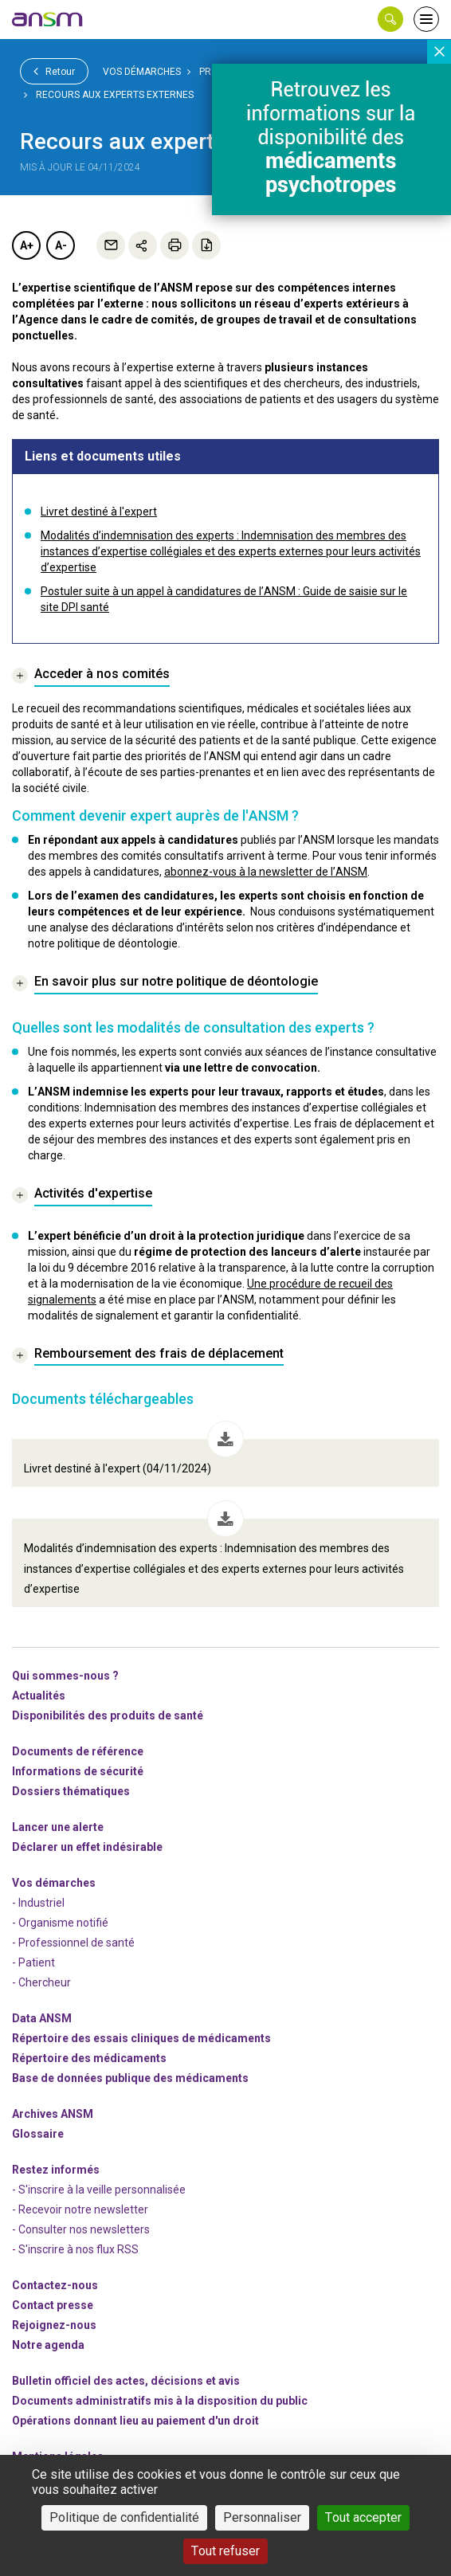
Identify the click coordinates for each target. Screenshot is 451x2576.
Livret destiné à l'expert (99, 511)
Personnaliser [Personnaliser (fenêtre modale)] (262, 2517)
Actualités (38, 1695)
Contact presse (52, 2305)
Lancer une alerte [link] (58, 1827)
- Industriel (38, 1902)
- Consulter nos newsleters (81, 2229)
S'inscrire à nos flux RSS (78, 2249)
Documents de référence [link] (77, 1751)
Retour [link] (54, 71)
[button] (390, 19)
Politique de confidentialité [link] (124, 2517)
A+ (26, 245)
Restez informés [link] (56, 2169)
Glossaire (38, 2133)
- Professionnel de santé (73, 1942)
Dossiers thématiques (71, 1791)
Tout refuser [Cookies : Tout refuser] (225, 2550)
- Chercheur (41, 1982)
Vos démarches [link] (142, 71)
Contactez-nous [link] (55, 2285)
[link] (48, 19)
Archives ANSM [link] (52, 2113)
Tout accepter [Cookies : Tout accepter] (363, 2517)
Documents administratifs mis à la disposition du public (160, 2400)
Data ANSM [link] (42, 2018)
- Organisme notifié (60, 1922)
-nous (54, 2325)
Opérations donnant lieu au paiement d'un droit (135, 2420)
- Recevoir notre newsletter (80, 2209)
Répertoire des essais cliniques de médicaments (141, 2038)
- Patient (33, 1962)
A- (61, 245)
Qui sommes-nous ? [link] (65, 1675)
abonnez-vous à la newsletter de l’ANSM (265, 871)
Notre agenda (48, 2345)
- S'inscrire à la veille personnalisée (99, 2189)
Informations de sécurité (77, 1771)
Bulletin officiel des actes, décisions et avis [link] (126, 2380)
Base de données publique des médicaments (130, 2078)
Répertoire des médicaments (89, 2058)
